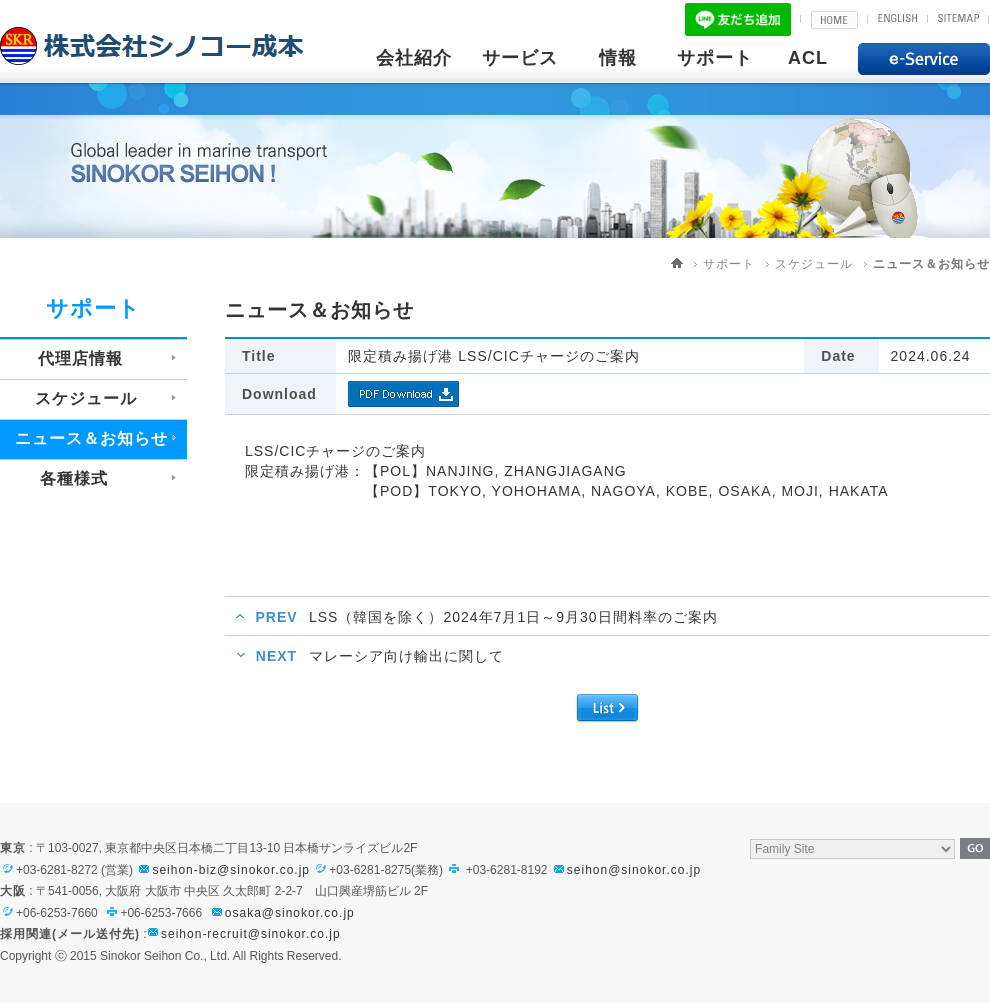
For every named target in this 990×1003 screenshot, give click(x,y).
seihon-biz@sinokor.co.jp (223, 870)
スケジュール (814, 264)
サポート (715, 58)
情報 (618, 58)
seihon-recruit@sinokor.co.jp (251, 934)
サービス (520, 58)
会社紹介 (414, 58)
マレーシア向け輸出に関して (406, 656)
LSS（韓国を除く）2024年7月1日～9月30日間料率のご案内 (513, 617)
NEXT (276, 656)
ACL (808, 58)
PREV (276, 617)
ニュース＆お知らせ (931, 264)
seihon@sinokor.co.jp (626, 870)
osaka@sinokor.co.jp (290, 913)
